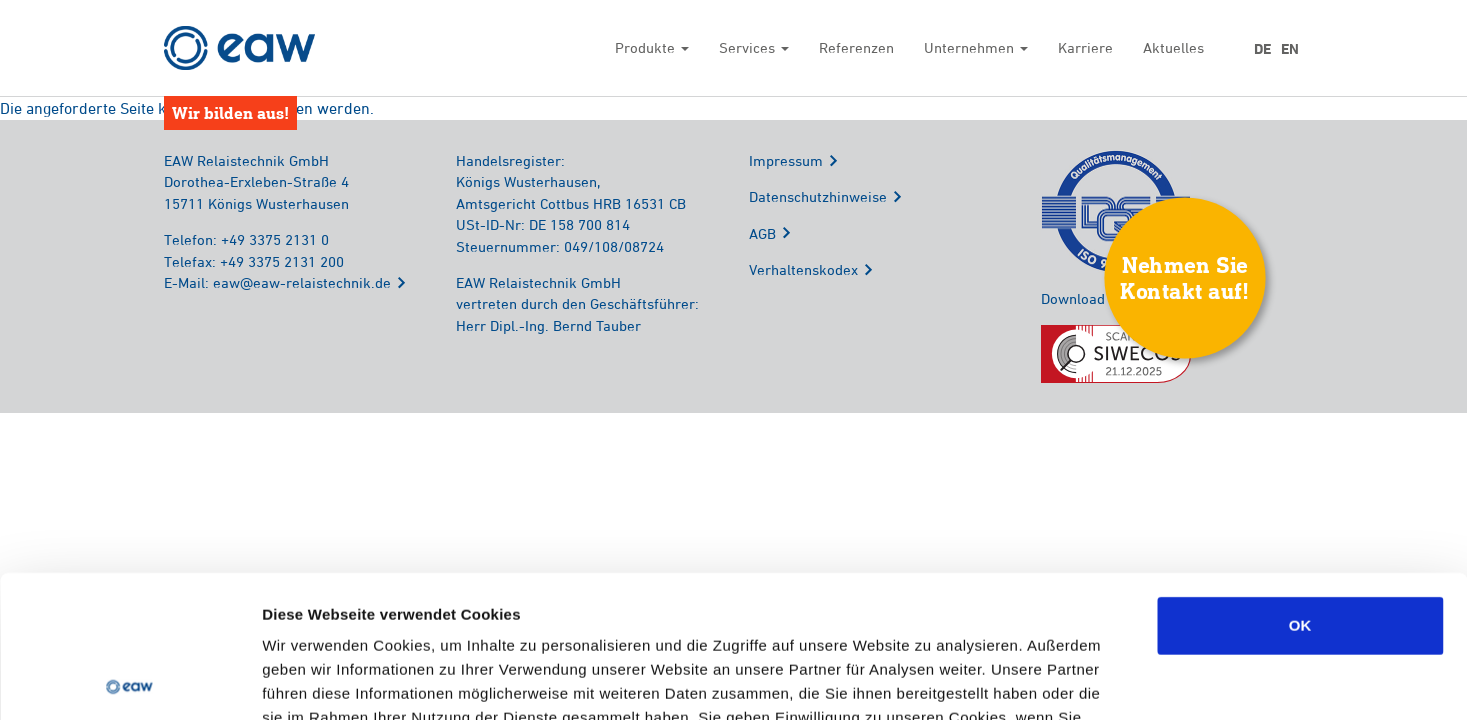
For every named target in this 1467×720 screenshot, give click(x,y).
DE (1262, 49)
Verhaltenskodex (803, 269)
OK (1300, 483)
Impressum (786, 160)
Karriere (1085, 47)
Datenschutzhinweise (818, 196)
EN (1290, 49)
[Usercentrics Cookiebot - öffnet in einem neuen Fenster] (129, 681)
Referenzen (856, 47)
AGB (762, 233)
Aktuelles (1173, 47)
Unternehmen (976, 47)
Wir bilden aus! (230, 112)
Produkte (652, 47)
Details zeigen (1063, 680)
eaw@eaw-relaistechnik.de (302, 282)
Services (754, 47)
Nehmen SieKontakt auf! (1185, 277)
